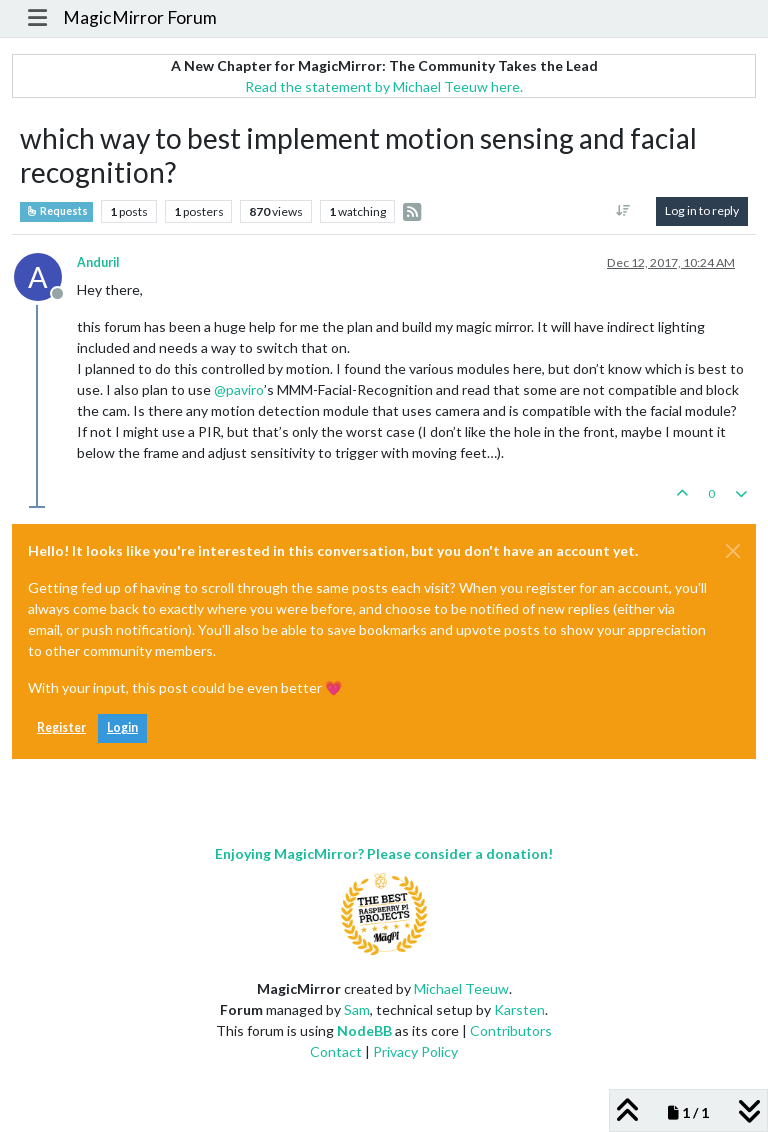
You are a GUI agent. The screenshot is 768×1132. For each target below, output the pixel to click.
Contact (336, 1051)
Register (61, 727)
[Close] (733, 551)
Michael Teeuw (461, 988)
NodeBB (364, 1030)
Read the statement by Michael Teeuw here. (384, 86)
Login (122, 727)
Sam (357, 1009)
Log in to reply (702, 210)
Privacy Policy (415, 1051)
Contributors (511, 1030)
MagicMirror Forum (140, 17)
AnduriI (98, 262)
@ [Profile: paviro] (239, 389)
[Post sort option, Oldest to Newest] (623, 211)
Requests (56, 211)
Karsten (519, 1009)
